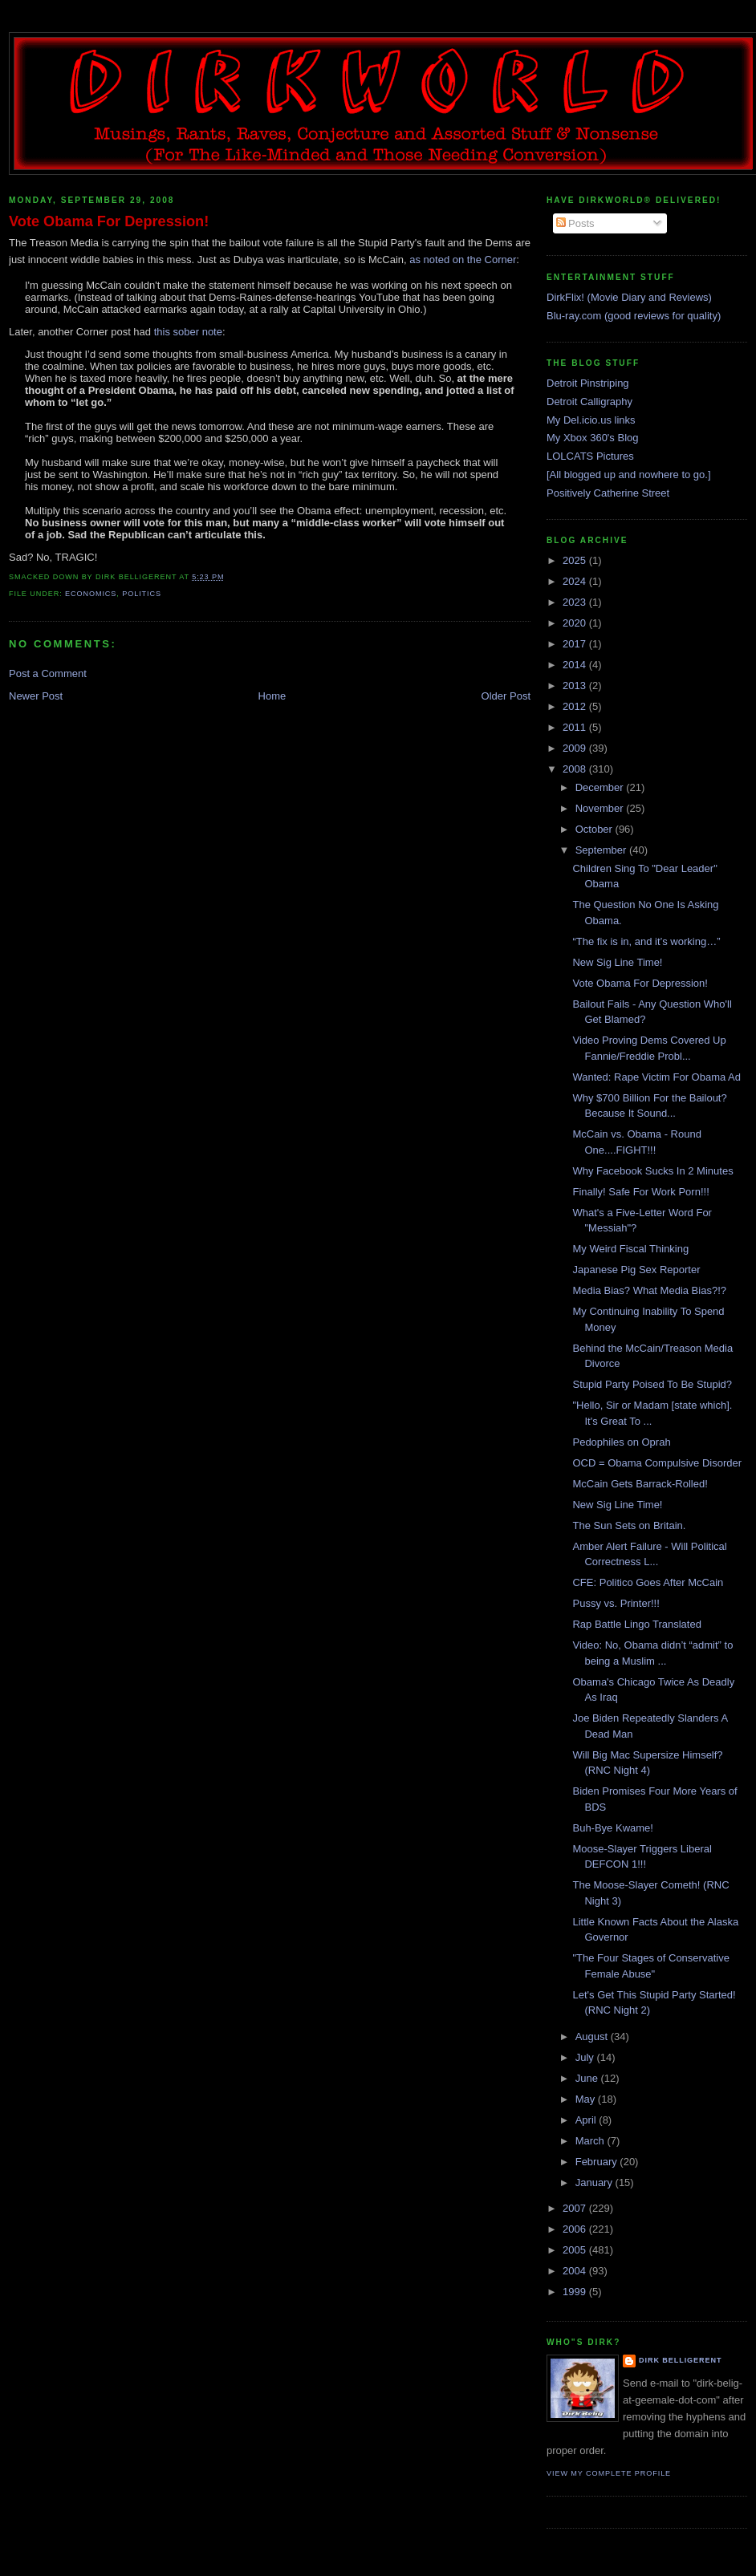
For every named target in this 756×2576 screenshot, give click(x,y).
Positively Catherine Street (608, 493)
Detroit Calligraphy (589, 402)
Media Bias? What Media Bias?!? (649, 1290)
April (587, 2120)
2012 (576, 706)
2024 (576, 581)
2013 (576, 685)
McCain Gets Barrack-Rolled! (639, 1484)
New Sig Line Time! (617, 962)
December (601, 787)
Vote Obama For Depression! (109, 221)
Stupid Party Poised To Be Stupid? (652, 1384)
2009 (576, 748)
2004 (576, 2271)
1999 (576, 2292)
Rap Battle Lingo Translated (636, 1624)
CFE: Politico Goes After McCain (647, 1582)
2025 (576, 560)
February (597, 2162)
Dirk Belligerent (680, 2360)
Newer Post (36, 696)
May (586, 2099)
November (601, 808)
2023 (576, 602)
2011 (576, 727)
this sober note (188, 332)
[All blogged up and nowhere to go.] (629, 475)
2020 (576, 623)
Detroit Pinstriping (588, 383)
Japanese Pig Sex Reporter (636, 1270)
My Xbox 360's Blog (593, 438)
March (591, 2141)
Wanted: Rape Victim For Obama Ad (656, 1077)
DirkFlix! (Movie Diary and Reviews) (629, 297)
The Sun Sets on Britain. (628, 1525)
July (586, 2057)
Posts (575, 223)
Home (272, 696)
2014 (576, 665)
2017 (576, 644)
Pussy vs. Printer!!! (615, 1603)
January (595, 2182)
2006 (576, 2229)
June (588, 2078)
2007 (576, 2208)
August (593, 2036)
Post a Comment (48, 673)
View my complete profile (609, 2473)
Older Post (506, 696)
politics (141, 594)
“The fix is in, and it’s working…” (646, 941)
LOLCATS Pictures (590, 456)
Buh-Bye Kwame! (612, 1828)
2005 (576, 2250)
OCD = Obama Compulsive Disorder (657, 1463)
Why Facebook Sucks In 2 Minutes (652, 1171)
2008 (576, 769)
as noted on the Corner (462, 260)
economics (90, 594)
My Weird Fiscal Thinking (630, 1249)
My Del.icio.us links (591, 420)
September (602, 850)
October (595, 829)
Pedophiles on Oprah (621, 1442)
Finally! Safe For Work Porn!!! (640, 1192)
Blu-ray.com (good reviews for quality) (634, 316)
